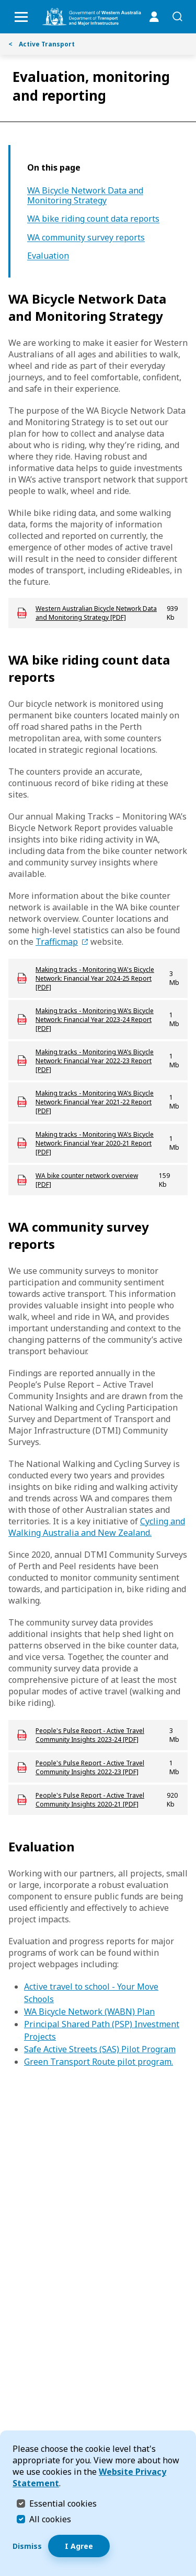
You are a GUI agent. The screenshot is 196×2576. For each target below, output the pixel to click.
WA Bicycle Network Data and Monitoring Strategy (85, 196)
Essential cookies (63, 2503)
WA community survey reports (86, 238)
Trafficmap (57, 941)
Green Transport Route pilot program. (98, 2061)
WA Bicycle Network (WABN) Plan (89, 2011)
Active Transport (41, 44)
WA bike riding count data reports (93, 219)
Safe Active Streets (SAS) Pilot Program (100, 2049)
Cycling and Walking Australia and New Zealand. (96, 1526)
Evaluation (48, 256)
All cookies (50, 2519)
